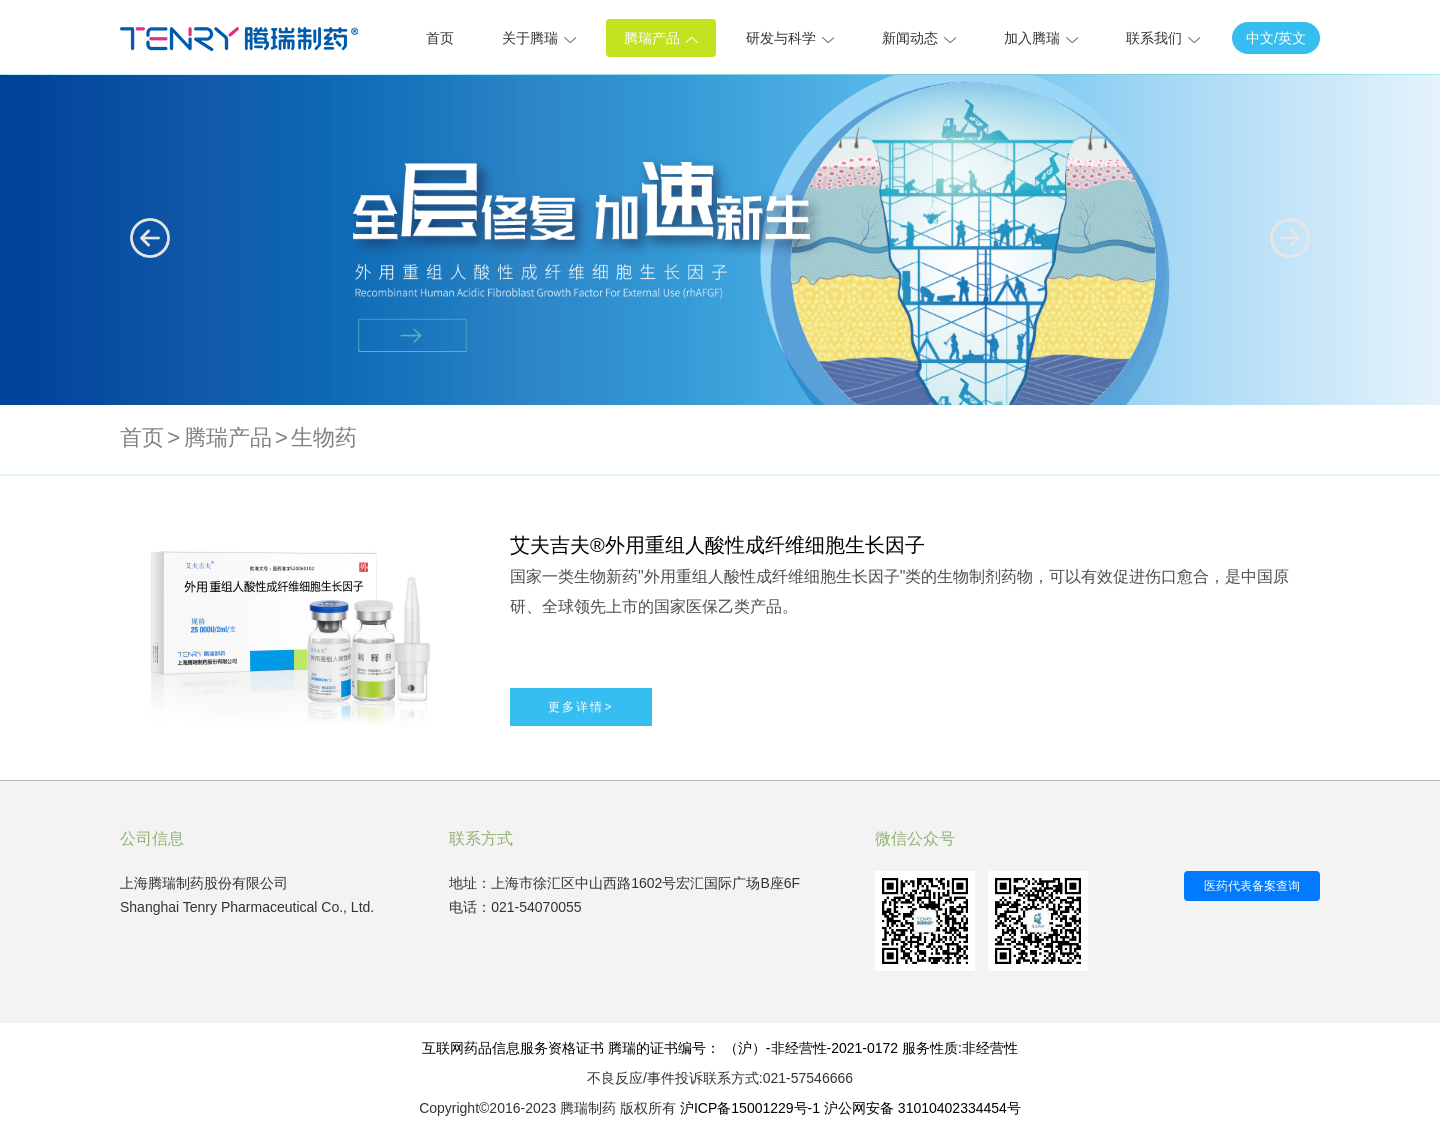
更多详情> (580, 707)
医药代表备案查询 (1252, 886)
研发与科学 (790, 38)
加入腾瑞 (1041, 38)
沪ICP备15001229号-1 (750, 1108)
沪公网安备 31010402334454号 (922, 1108)
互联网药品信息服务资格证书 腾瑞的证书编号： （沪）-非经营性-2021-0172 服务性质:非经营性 (720, 1048)
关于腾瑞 (539, 38)
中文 (1260, 38)
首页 (440, 38)
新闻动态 (919, 38)
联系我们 (1163, 38)
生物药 (324, 437)
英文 (1292, 38)
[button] (1290, 238)
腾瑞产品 (661, 38)
